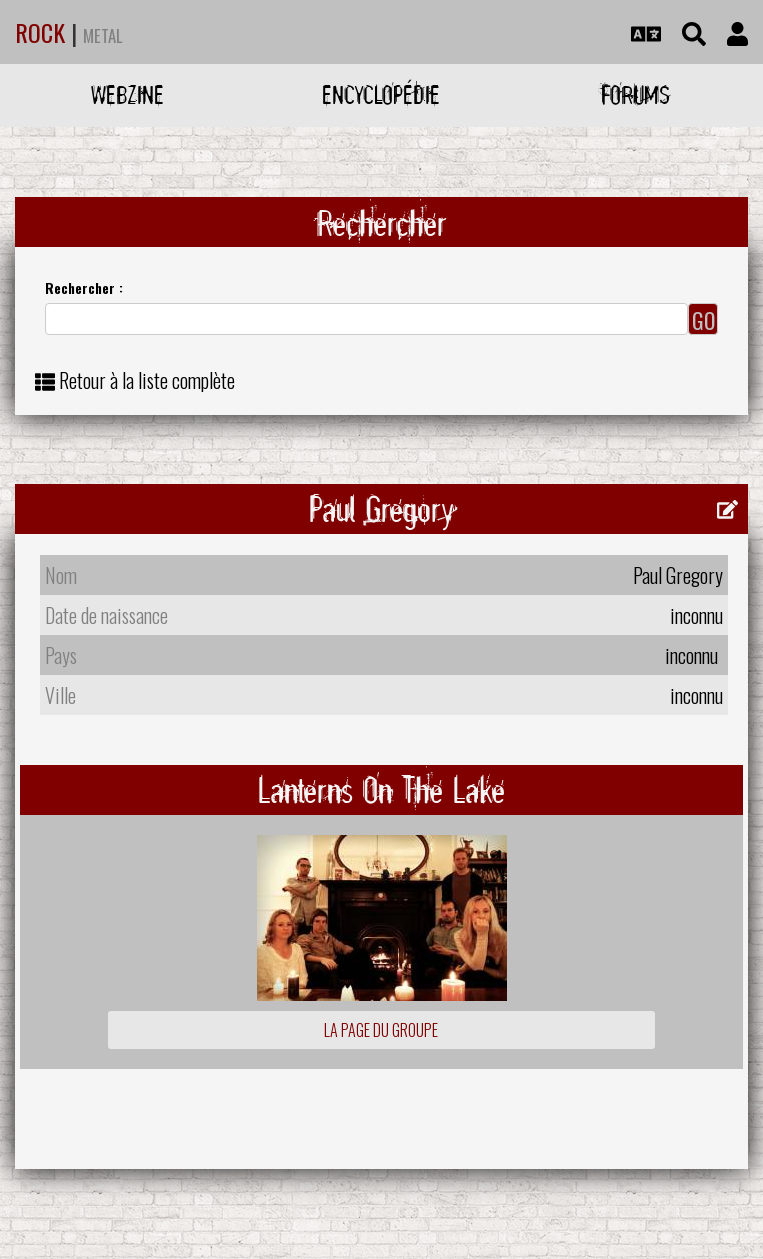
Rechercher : (84, 287)
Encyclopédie (381, 94)
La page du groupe (381, 1030)
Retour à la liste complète (147, 380)
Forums (635, 94)
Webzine (127, 94)
